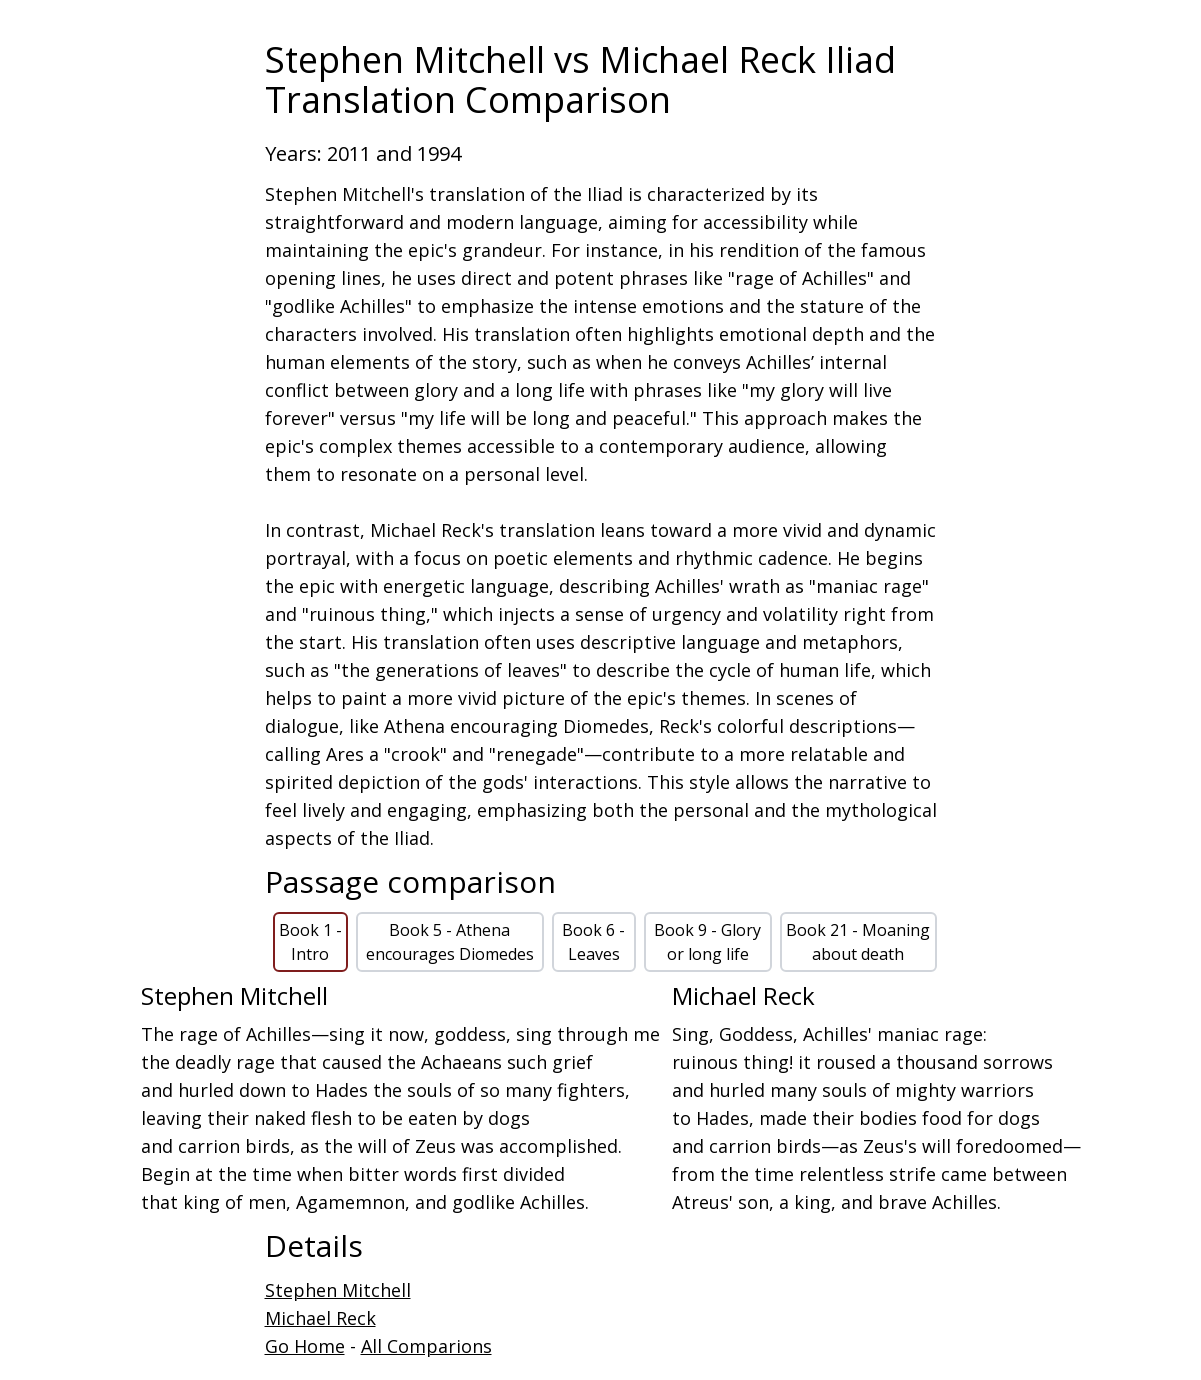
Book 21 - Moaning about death (858, 942)
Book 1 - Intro (310, 942)
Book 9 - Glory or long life (707, 942)
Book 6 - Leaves (593, 942)
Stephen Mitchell (338, 1290)
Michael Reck (320, 1318)
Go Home (305, 1346)
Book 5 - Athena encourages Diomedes (450, 942)
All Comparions (426, 1346)
